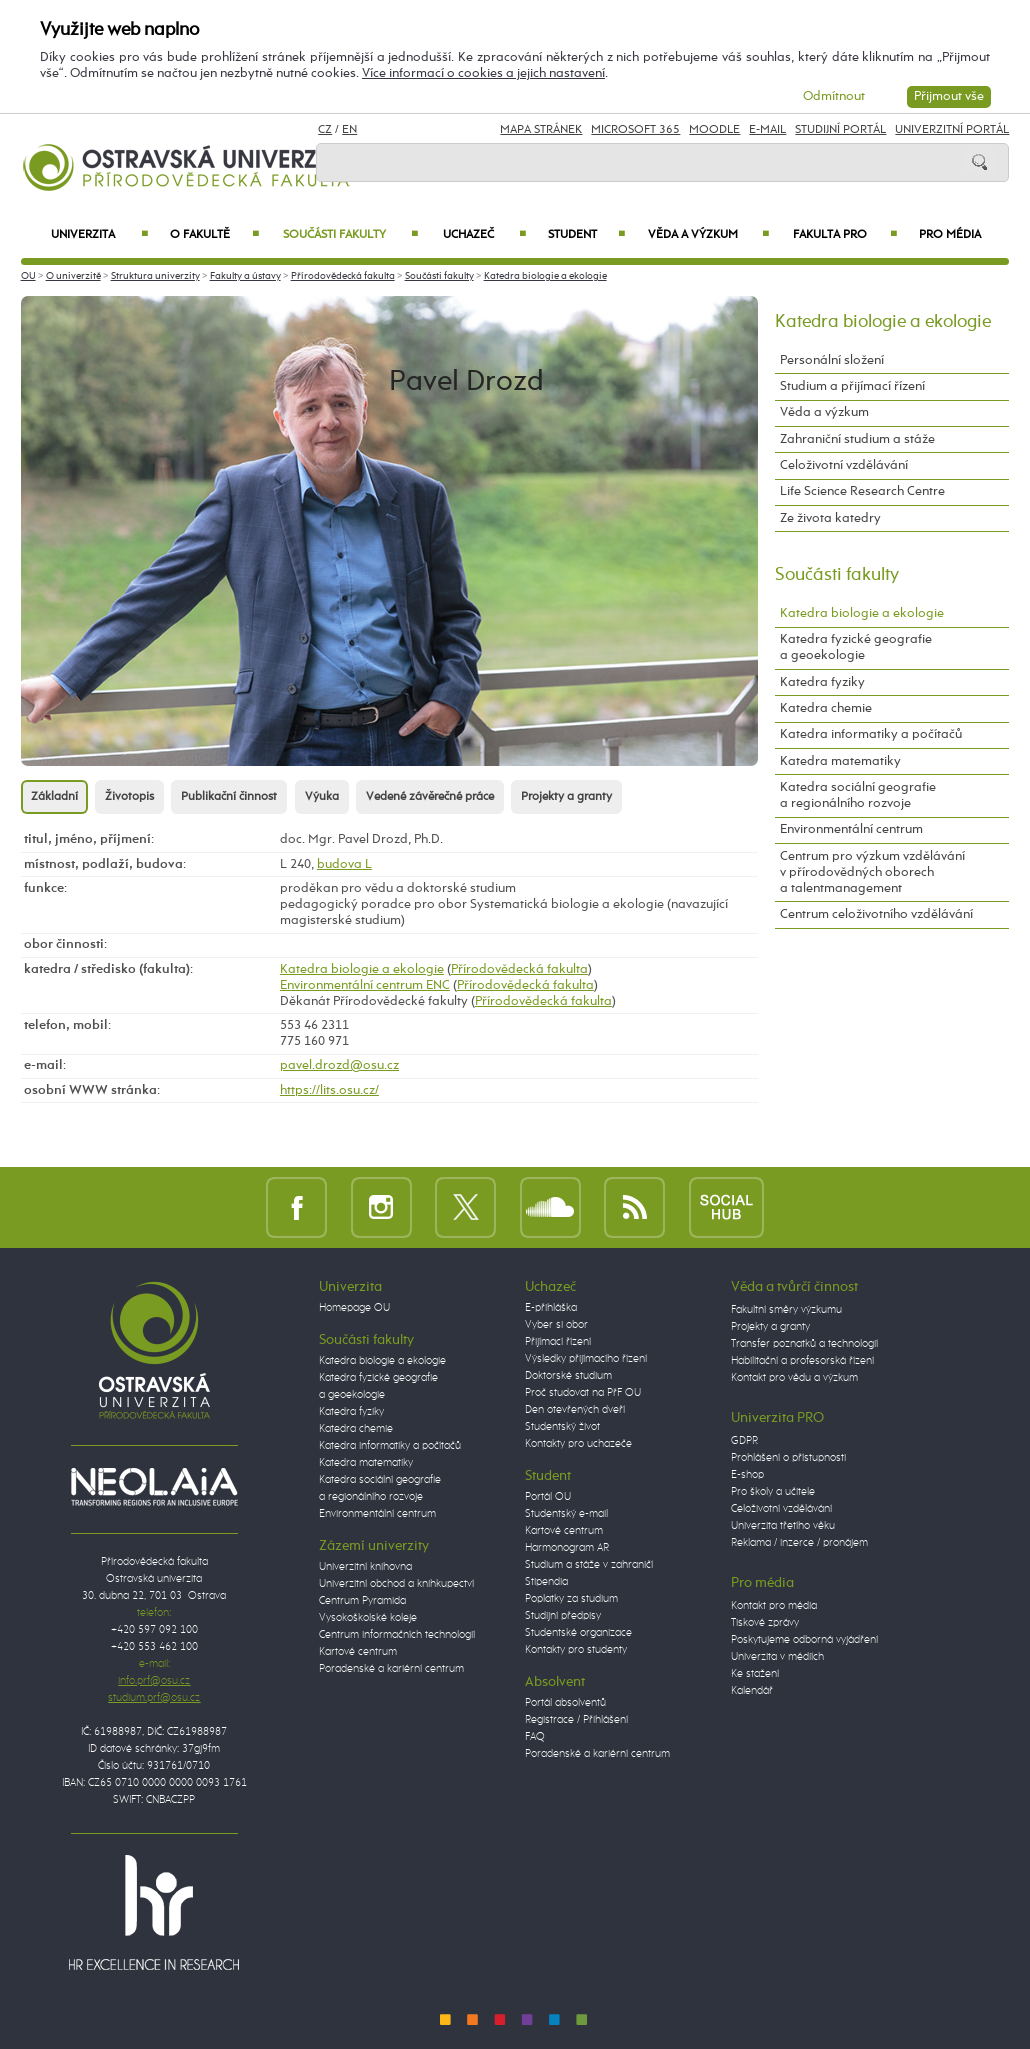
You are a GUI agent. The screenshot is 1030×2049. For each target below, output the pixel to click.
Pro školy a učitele (773, 1492)
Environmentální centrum (851, 829)
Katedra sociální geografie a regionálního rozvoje (858, 795)
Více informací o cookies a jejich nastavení (483, 73)
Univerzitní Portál (952, 130)
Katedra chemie (826, 708)
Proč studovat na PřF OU (583, 1393)
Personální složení (832, 360)
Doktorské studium (568, 1376)
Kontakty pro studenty (576, 1650)
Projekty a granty (566, 797)
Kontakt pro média (774, 1606)
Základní (54, 797)
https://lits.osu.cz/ (329, 1090)
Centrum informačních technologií (397, 1635)
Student (586, 235)
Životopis (129, 797)
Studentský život (562, 1427)
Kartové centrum (358, 1652)
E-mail (767, 130)
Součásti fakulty (350, 235)
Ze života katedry (830, 518)
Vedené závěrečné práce (430, 797)
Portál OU (548, 1497)
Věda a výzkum (708, 235)
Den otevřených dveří (575, 1410)
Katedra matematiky (840, 761)
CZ (325, 130)
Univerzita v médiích (777, 1657)
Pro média (950, 235)
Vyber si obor (556, 1325)
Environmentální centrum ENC (365, 985)
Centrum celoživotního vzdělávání (876, 914)
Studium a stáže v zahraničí (589, 1565)
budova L (344, 864)
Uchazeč (484, 235)
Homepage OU (354, 1308)
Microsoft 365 (635, 130)
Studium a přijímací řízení (852, 386)
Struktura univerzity (155, 276)
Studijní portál (840, 130)
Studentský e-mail (566, 1514)
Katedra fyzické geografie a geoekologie (856, 647)
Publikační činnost (229, 797)
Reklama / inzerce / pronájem (799, 1543)
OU (28, 276)
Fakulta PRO (845, 235)
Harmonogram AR (567, 1548)
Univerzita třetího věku (783, 1526)
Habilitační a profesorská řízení (802, 1361)
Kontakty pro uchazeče (578, 1444)
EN (349, 130)
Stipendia (546, 1582)
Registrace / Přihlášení (576, 1720)
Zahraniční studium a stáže (857, 439)
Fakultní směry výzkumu (786, 1310)
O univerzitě (73, 276)
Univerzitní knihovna (365, 1567)
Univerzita (99, 235)
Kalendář (752, 1691)
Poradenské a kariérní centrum (391, 1669)
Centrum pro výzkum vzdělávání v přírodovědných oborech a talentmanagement (872, 872)
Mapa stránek (541, 130)
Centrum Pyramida (362, 1601)
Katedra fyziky (822, 682)
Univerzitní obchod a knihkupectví (396, 1584)
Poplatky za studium (571, 1599)
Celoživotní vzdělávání (844, 465)
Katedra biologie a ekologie (545, 276)
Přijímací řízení (558, 1342)
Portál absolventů (565, 1703)
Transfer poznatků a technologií (804, 1344)
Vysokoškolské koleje (368, 1618)
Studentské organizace (578, 1633)
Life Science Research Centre (862, 491)
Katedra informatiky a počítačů (871, 734)
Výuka (322, 797)
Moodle (714, 130)
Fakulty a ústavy (245, 276)
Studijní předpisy (563, 1616)
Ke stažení (755, 1674)
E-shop (747, 1475)
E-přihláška (551, 1308)
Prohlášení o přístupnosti (788, 1458)
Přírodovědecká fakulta (343, 276)
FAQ (535, 1737)
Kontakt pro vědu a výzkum (794, 1378)
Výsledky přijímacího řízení (586, 1359)
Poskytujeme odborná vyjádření (804, 1640)
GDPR (744, 1441)
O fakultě (214, 235)
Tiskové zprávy (765, 1623)
